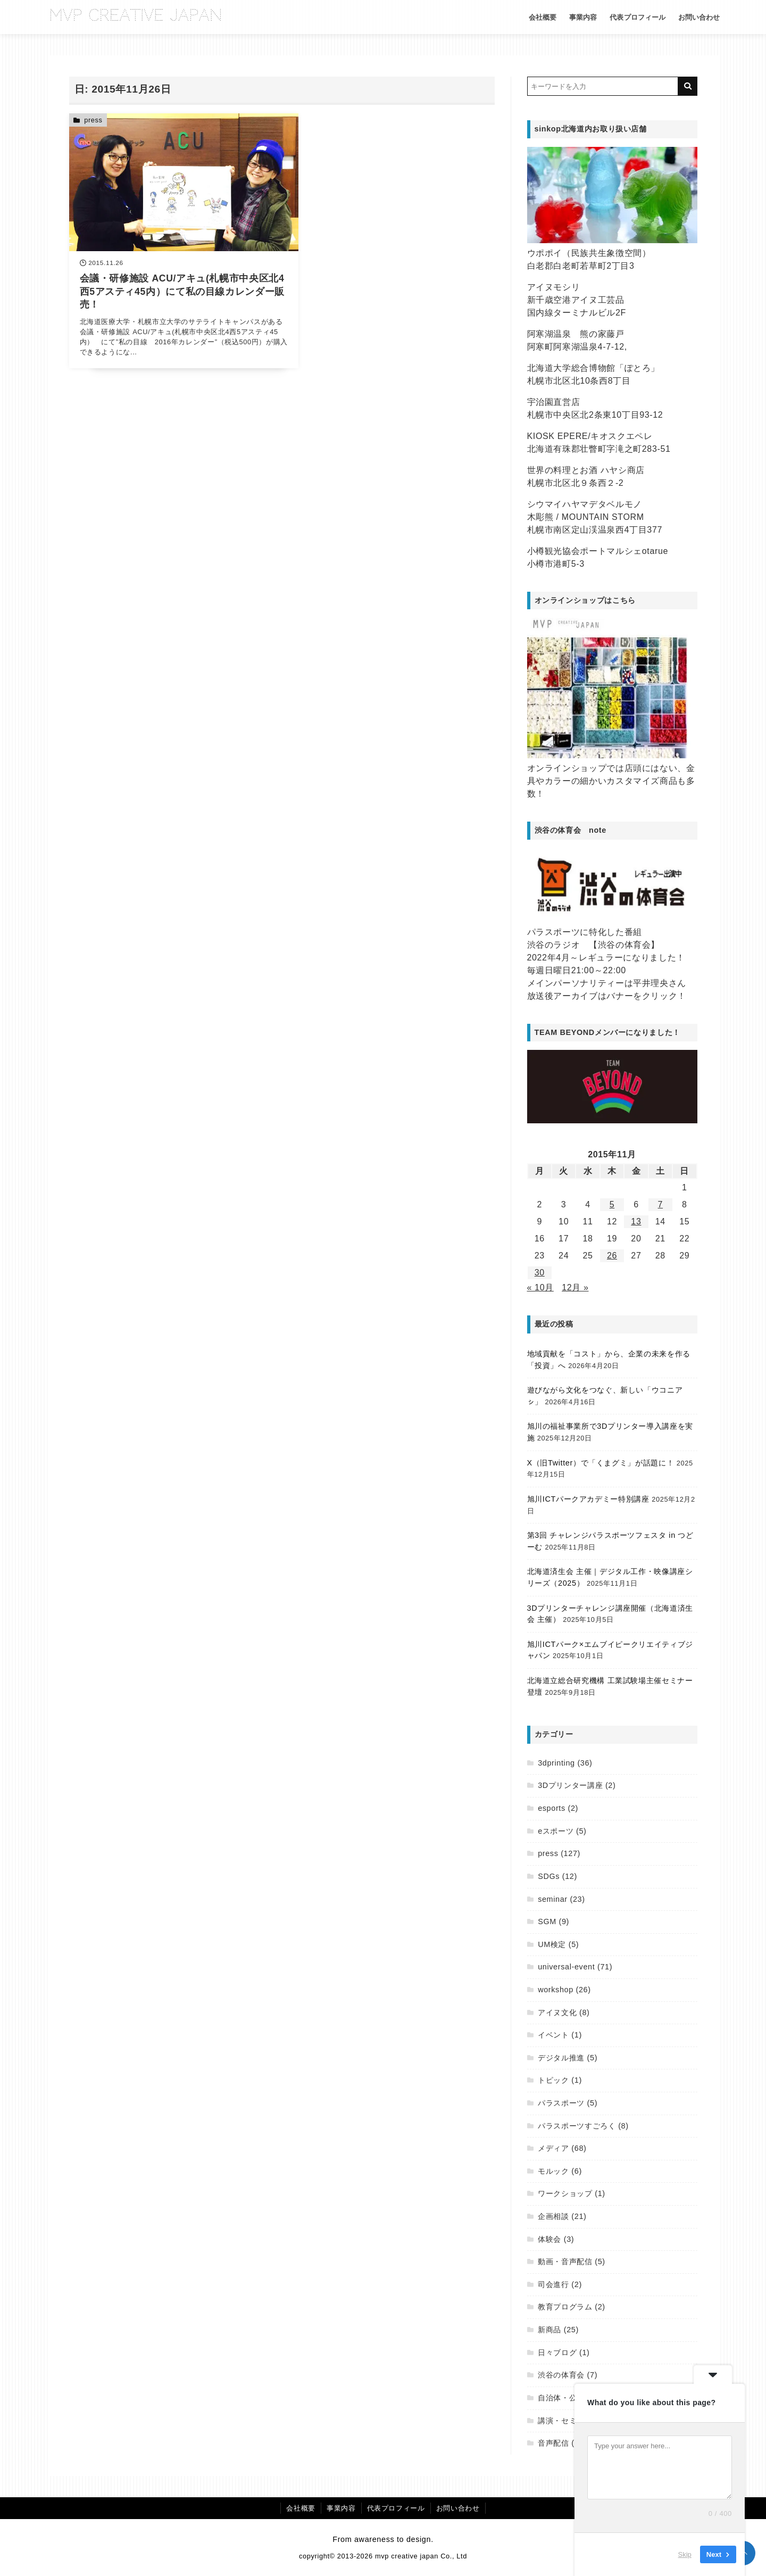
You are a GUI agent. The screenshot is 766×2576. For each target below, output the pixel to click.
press (93, 120)
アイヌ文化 (557, 2012)
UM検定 (552, 1944)
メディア (553, 2148)
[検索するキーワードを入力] (602, 86)
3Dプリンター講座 (570, 1785)
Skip (685, 2554)
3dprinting (556, 1763)
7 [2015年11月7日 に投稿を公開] (660, 1204)
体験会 (549, 2239)
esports (551, 1808)
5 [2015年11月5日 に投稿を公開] (612, 1204)
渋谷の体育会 (561, 2375)
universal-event (566, 1966)
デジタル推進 (561, 2057)
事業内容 (576, 17)
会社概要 (535, 17)
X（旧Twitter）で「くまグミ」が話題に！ (601, 1463)
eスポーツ (555, 1831)
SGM (547, 1921)
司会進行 (553, 2284)
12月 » (575, 1287)
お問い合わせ (691, 17)
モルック (553, 2171)
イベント (553, 2035)
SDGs (549, 1876)
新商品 (549, 2329)
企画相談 (553, 2216)
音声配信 (553, 2443)
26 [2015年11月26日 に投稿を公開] (612, 1255)
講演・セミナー (565, 2420)
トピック (553, 2080)
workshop (555, 1989)
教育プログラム (565, 2306)
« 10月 (540, 1287)
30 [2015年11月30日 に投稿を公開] (540, 1272)
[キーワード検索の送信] (687, 86)
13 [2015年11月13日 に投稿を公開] (636, 1221)
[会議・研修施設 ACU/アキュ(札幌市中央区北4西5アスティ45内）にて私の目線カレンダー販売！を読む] (172, 233)
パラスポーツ (561, 2103)
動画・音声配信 (565, 2261)
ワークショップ (565, 2193)
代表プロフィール (630, 17)
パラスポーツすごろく (576, 2126)
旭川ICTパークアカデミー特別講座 (588, 1499)
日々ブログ (557, 2352)
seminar (553, 1899)
